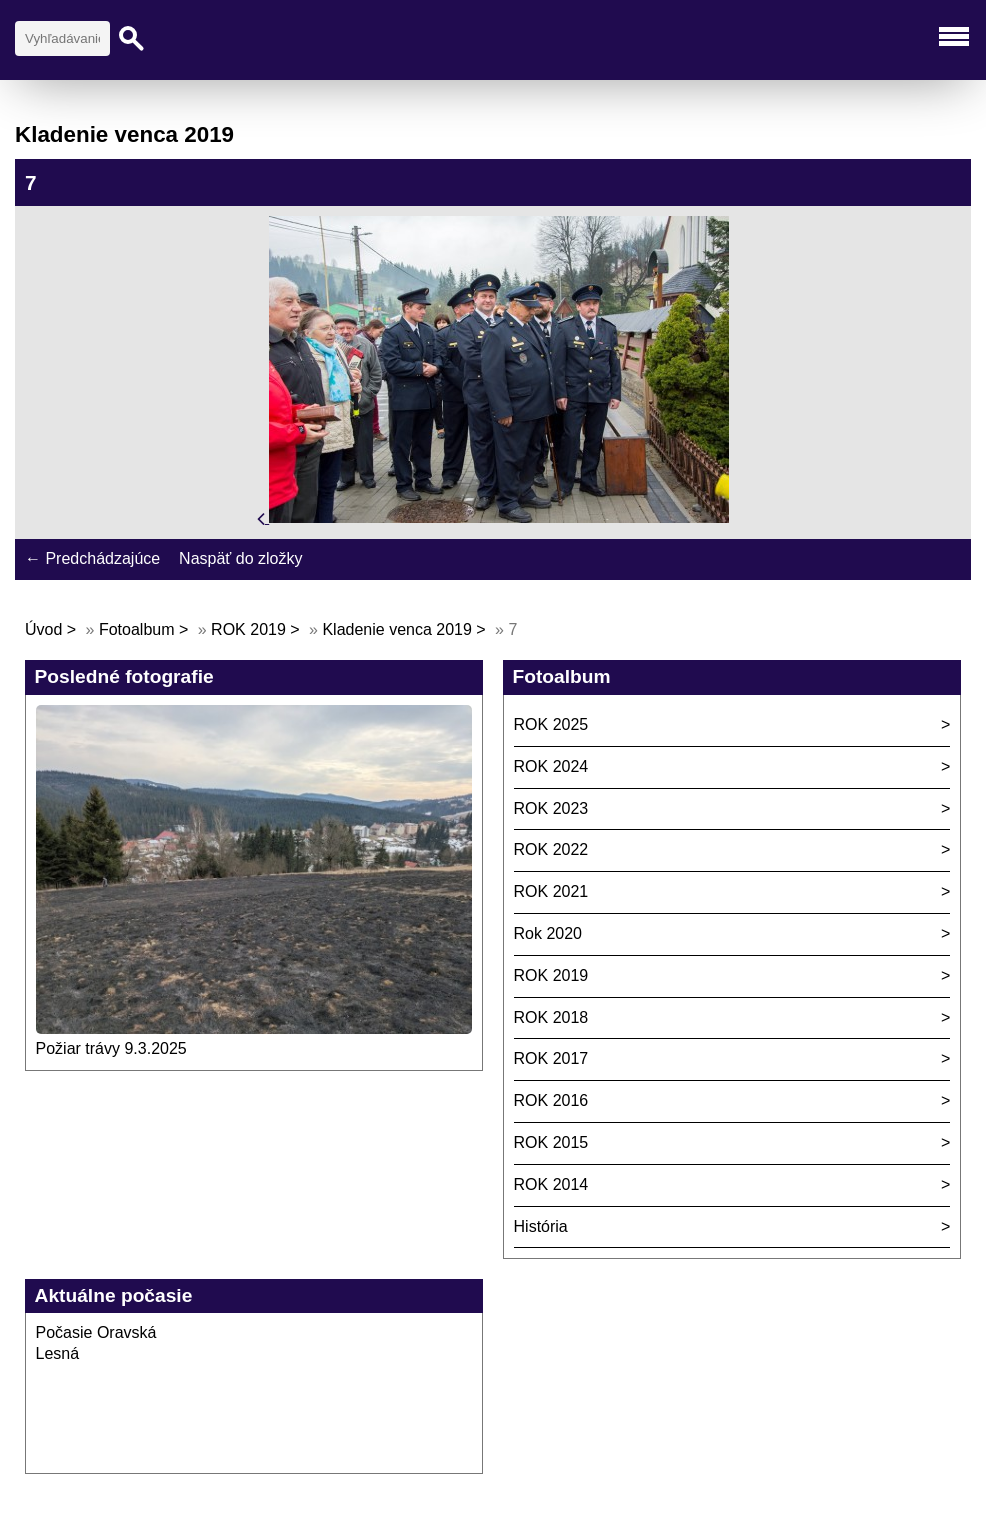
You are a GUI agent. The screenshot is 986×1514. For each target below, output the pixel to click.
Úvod (43, 629)
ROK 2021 (551, 891)
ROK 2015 (551, 1142)
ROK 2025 (551, 724)
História (541, 1226)
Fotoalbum (137, 629)
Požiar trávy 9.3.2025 (111, 1048)
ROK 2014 (551, 1184)
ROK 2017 (551, 1058)
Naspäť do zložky (240, 558)
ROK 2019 (248, 629)
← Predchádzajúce (92, 558)
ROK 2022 (551, 849)
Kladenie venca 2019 (396, 629)
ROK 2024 (551, 766)
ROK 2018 (551, 1017)
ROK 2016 (551, 1100)
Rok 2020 (548, 933)
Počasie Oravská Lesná (96, 1343)
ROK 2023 (551, 808)
